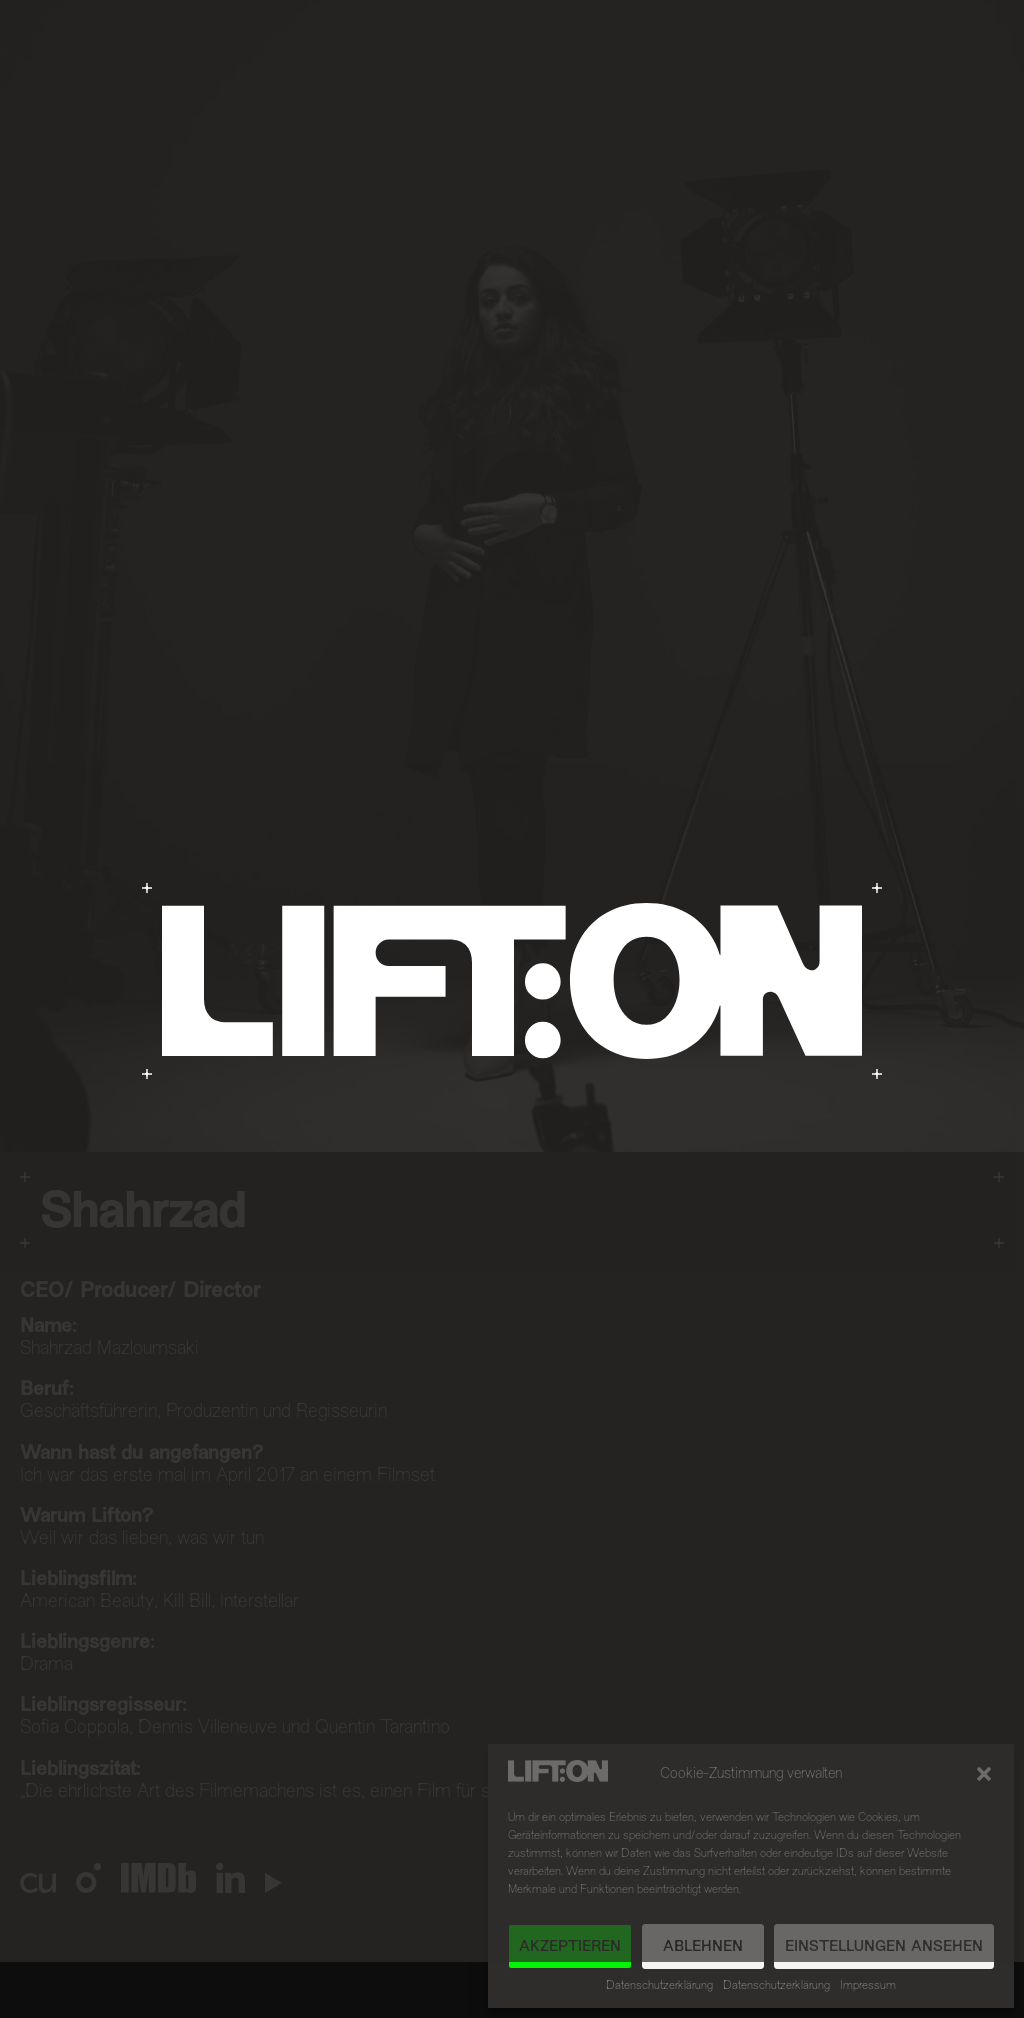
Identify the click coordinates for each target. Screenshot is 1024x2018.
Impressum (868, 1986)
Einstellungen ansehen (884, 1947)
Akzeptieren (570, 1947)
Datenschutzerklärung (659, 1986)
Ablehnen (703, 1947)
